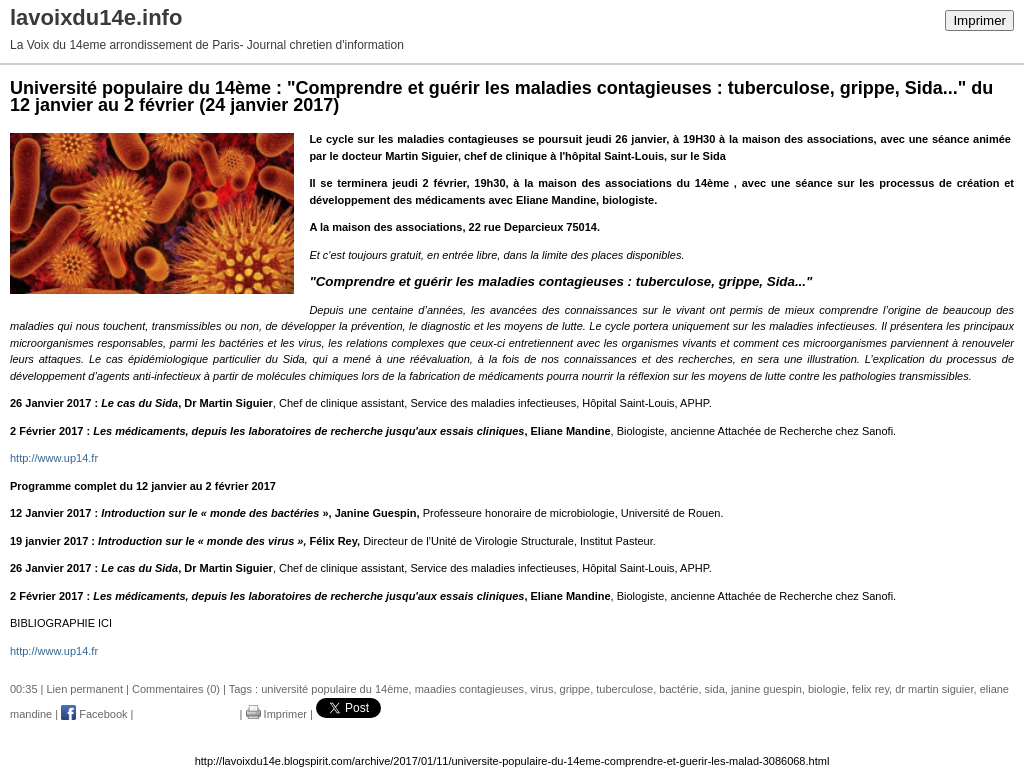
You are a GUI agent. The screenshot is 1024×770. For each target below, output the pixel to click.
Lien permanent (85, 689)
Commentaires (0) (176, 689)
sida (715, 689)
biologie (827, 689)
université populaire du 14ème (334, 689)
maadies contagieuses (469, 689)
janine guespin (766, 689)
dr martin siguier (934, 689)
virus (541, 689)
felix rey (870, 689)
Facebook (94, 714)
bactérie (678, 689)
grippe (575, 689)
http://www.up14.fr (54, 458)
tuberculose (624, 689)
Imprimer (979, 20)
